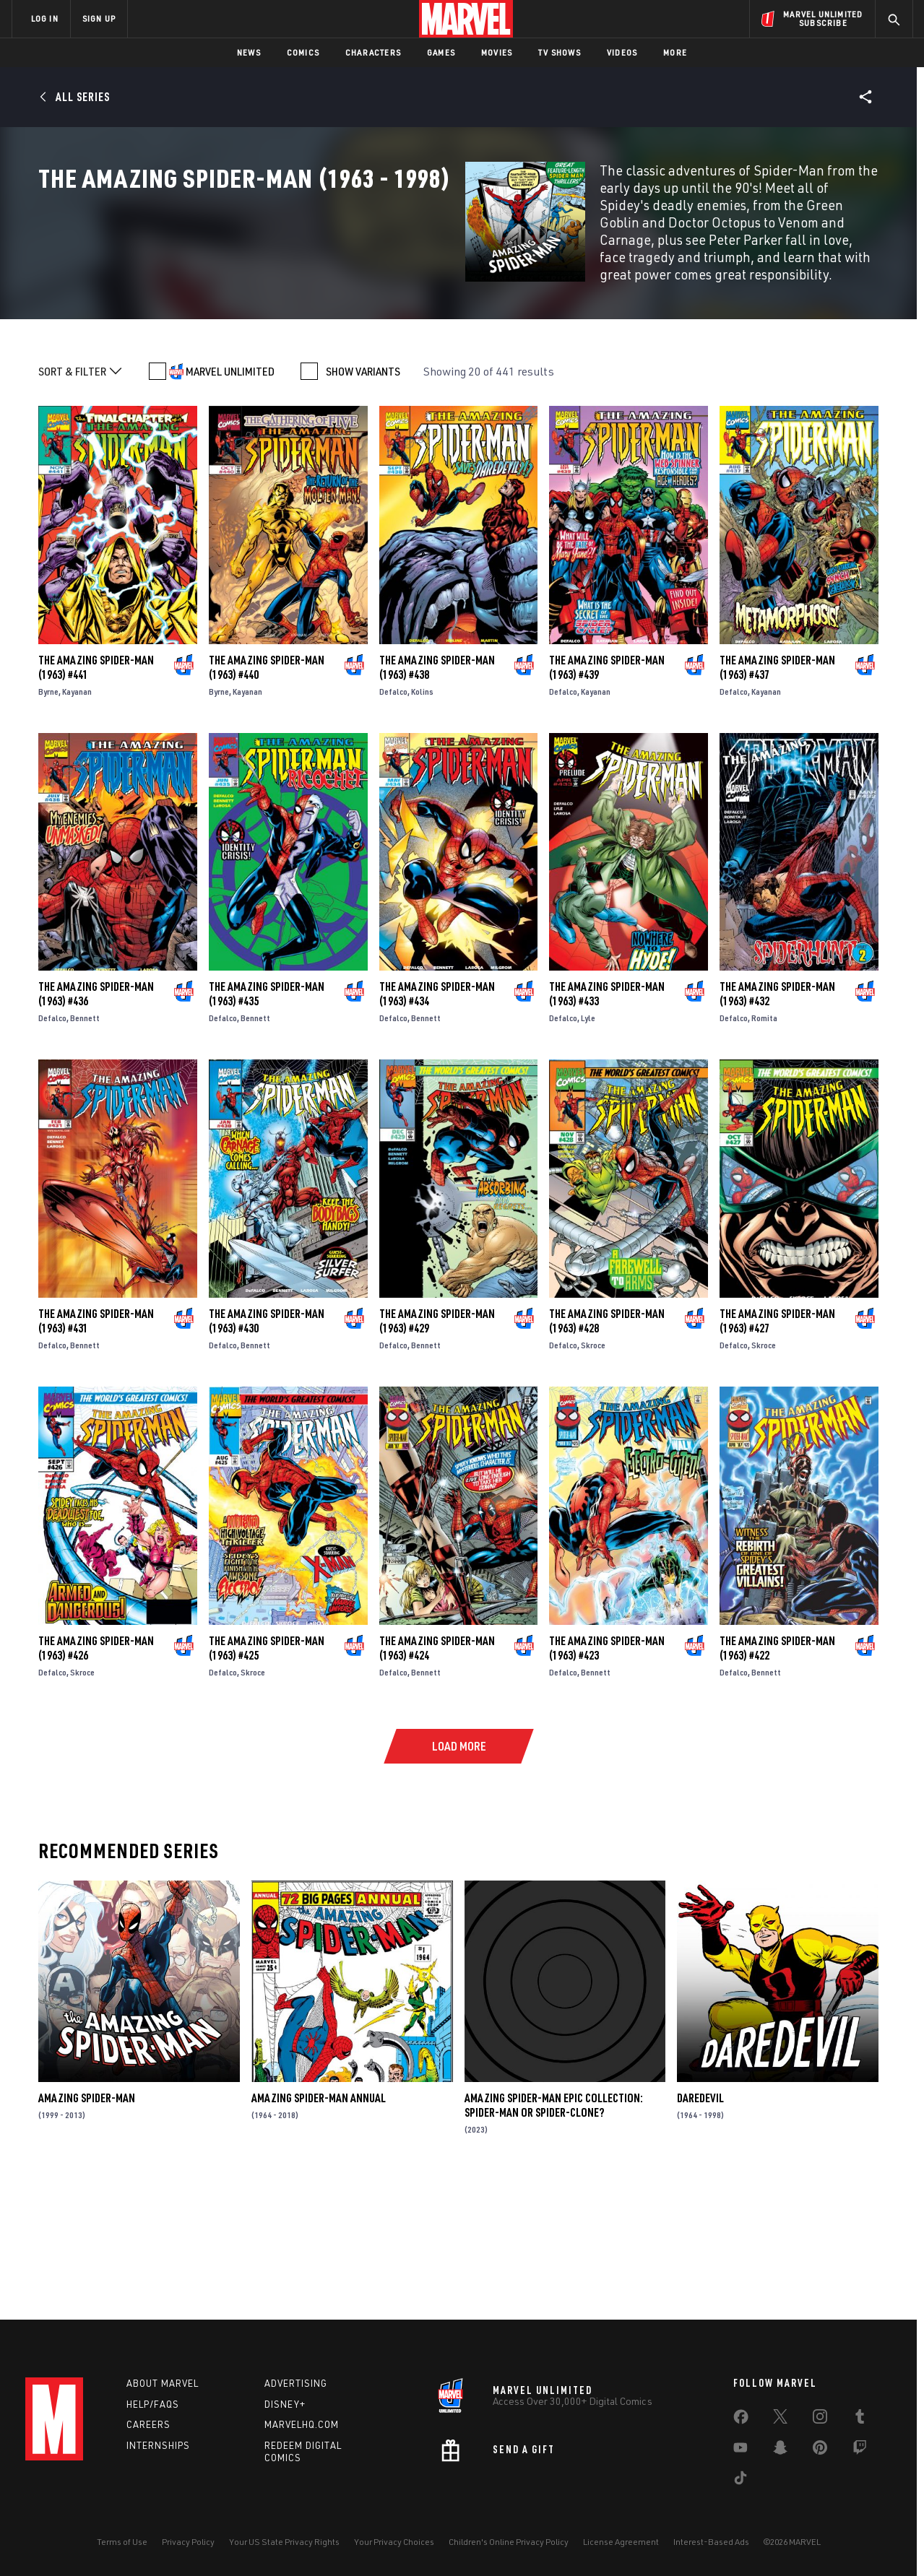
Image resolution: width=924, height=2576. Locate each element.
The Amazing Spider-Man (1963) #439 (607, 793)
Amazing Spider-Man (86, 2224)
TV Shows (559, 52)
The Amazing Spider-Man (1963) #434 (437, 1120)
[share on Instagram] (820, 2419)
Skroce (593, 1471)
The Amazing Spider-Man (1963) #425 (266, 1773)
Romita (764, 1144)
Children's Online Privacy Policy (509, 2541)
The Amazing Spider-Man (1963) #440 (266, 793)
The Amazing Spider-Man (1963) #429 (437, 1447)
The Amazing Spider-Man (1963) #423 (607, 1773)
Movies (496, 52)
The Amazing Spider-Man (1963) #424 (437, 1773)
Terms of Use (122, 2541)
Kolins (422, 817)
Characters (373, 52)
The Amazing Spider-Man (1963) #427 (777, 1447)
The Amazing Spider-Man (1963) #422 (777, 1773)
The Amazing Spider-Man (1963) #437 (777, 793)
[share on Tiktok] (740, 2480)
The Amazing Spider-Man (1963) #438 (437, 793)
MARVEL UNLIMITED (230, 497)
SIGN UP (99, 18)
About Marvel (162, 2383)
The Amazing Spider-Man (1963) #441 (96, 793)
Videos (622, 52)
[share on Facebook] (740, 2420)
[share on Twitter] (780, 2419)
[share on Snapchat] (780, 2450)
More (675, 52)
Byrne (48, 817)
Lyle (588, 1144)
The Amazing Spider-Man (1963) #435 (266, 1120)
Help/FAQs (152, 2404)
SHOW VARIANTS (363, 497)
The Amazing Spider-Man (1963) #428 (607, 1447)
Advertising (295, 2383)
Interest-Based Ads (711, 2541)
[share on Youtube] (740, 2450)
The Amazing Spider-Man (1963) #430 (266, 1447)
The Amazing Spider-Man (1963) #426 (96, 1773)
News (249, 52)
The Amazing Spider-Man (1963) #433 (607, 1120)
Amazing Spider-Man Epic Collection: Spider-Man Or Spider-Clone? (554, 2231)
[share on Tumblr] (859, 2419)
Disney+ (285, 2404)
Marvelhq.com (301, 2424)
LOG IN (45, 18)
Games (441, 52)
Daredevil (700, 2224)
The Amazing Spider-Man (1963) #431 (96, 1447)
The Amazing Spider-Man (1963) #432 (777, 1120)
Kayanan (77, 817)
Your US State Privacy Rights (284, 2541)
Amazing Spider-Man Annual (318, 2224)
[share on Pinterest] (820, 2450)
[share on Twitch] (859, 2450)
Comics (303, 52)
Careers (148, 2424)
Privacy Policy (188, 2541)
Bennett (85, 1144)
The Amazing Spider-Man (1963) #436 (96, 1120)
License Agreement (621, 2541)
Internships (158, 2445)
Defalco (393, 817)
